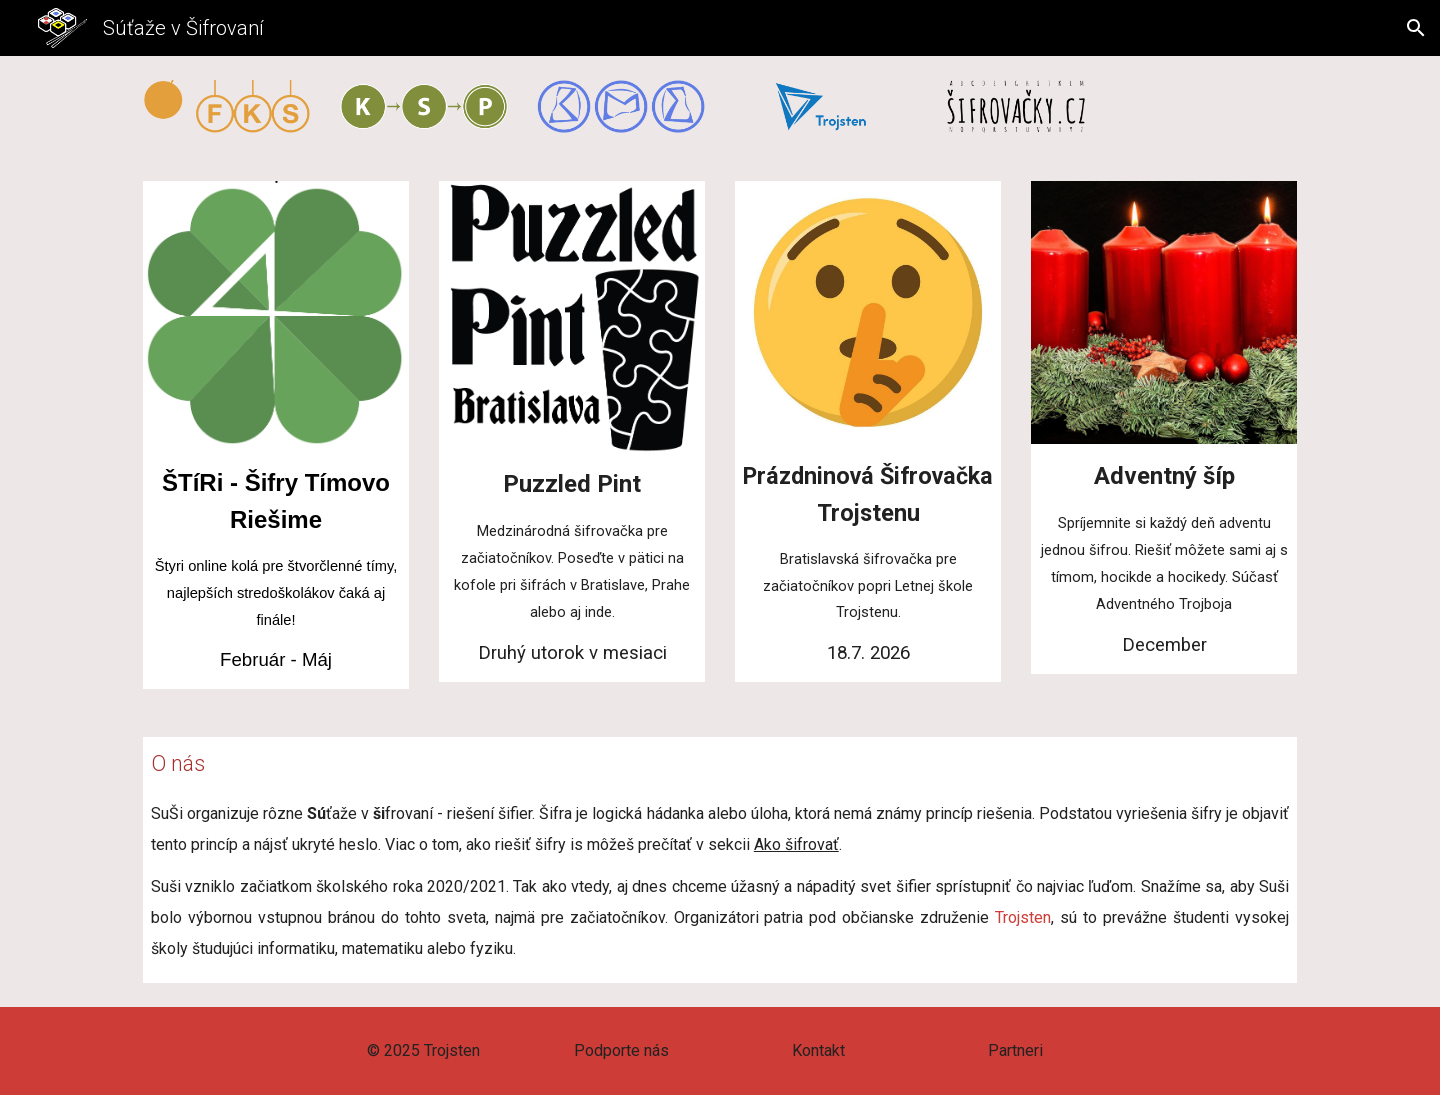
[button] (1416, 28)
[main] (276, 570)
